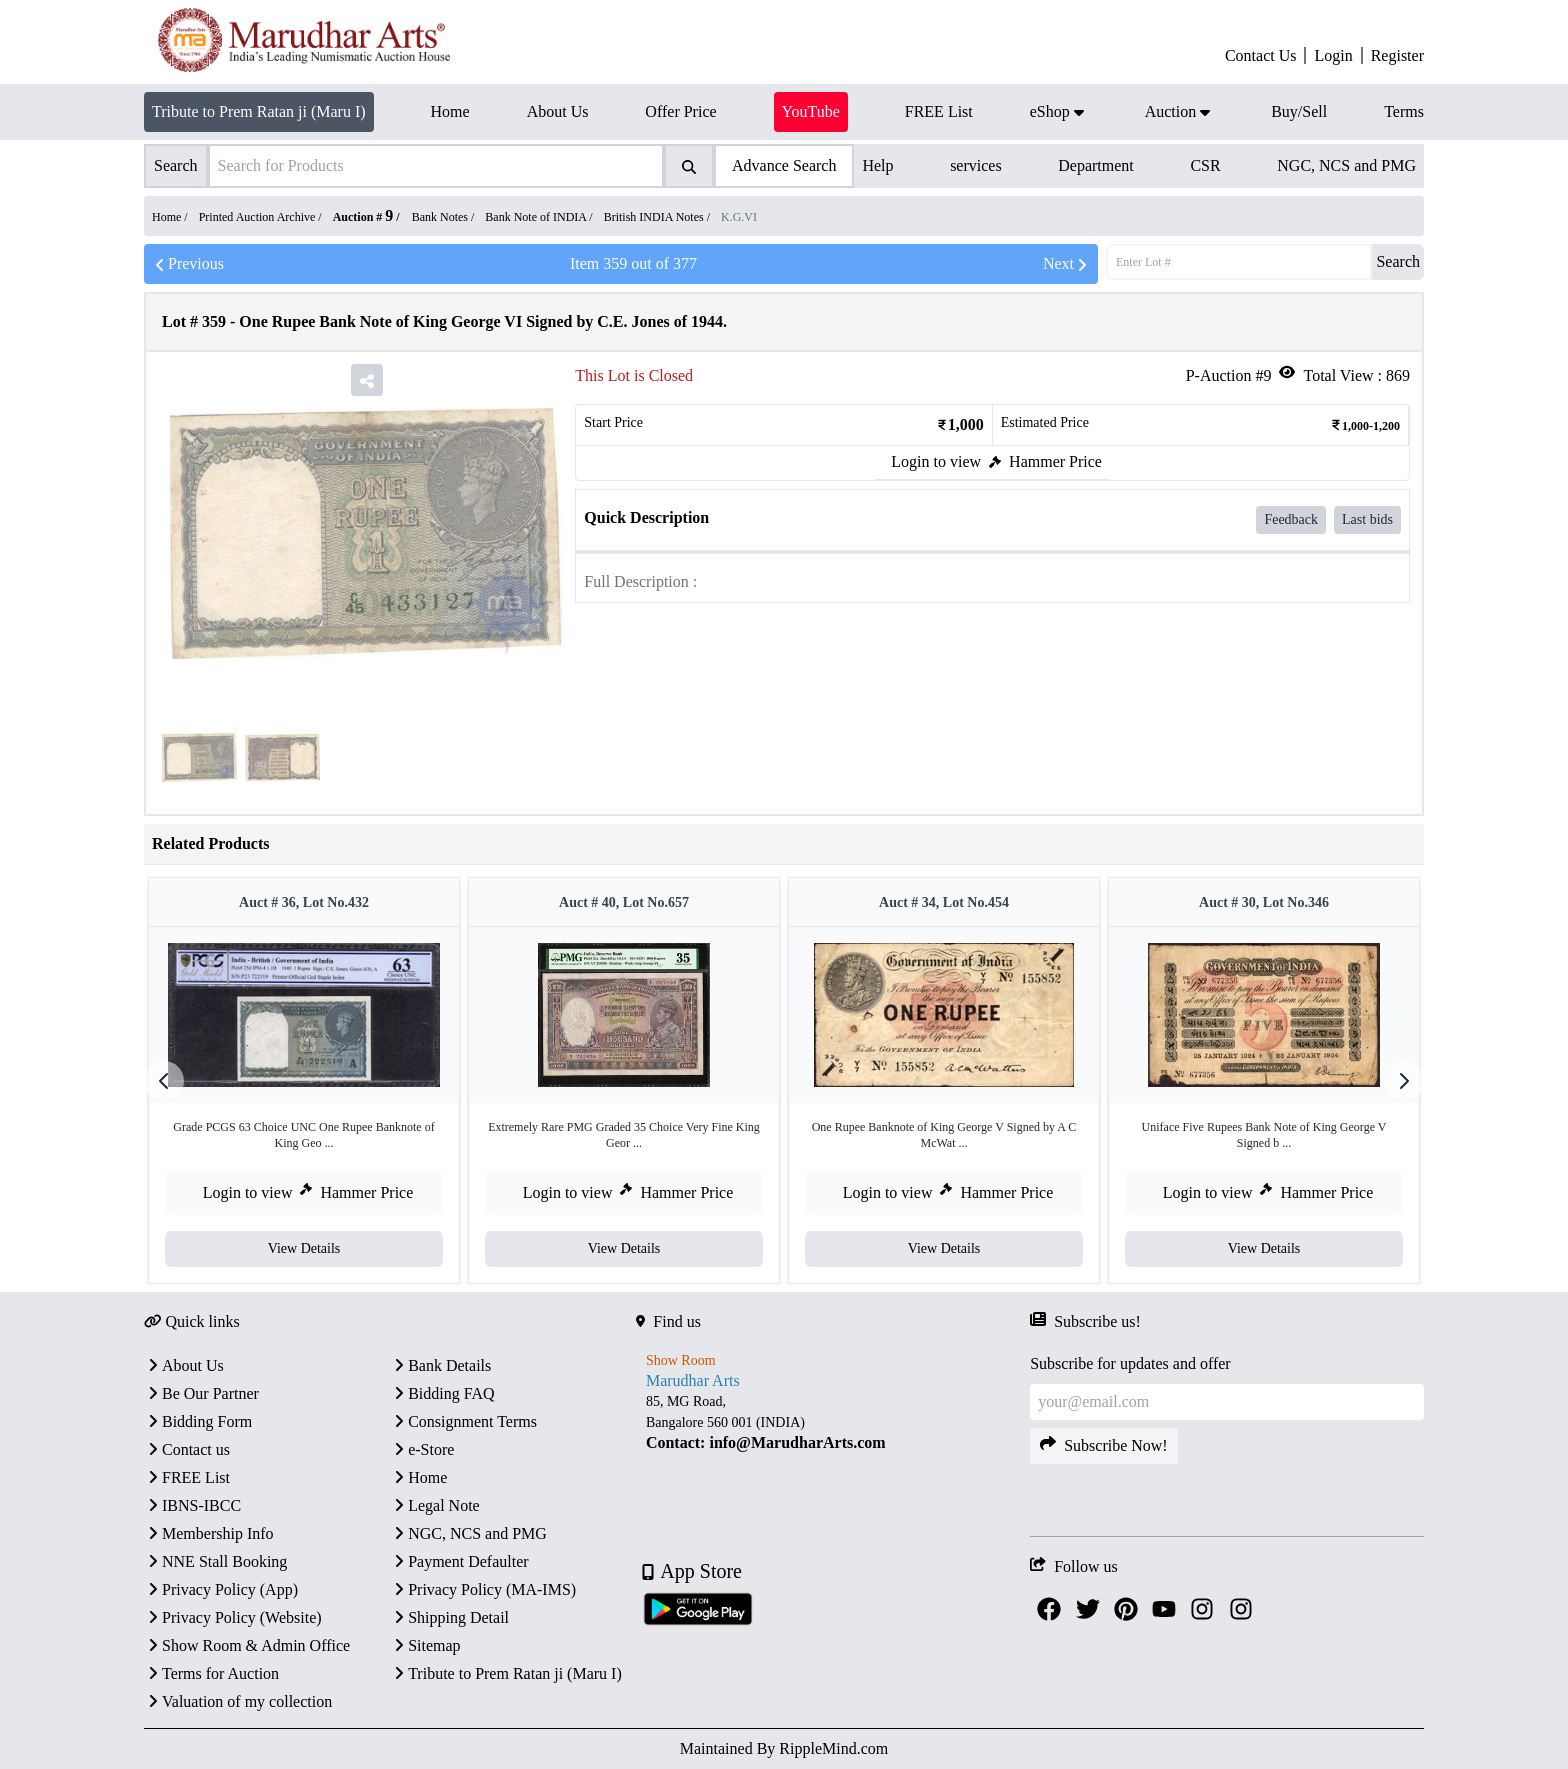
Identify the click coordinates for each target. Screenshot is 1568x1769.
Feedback (1291, 519)
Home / (171, 217)
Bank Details (440, 1365)
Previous (188, 264)
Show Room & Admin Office (247, 1645)
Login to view (936, 461)
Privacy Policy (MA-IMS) (483, 1589)
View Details (304, 1248)
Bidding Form (198, 1421)
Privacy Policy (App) (221, 1589)
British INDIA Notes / (658, 217)
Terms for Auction (211, 1673)
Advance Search (784, 165)
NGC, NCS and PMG (1346, 165)
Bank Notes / (445, 217)
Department (1096, 165)
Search (1398, 261)
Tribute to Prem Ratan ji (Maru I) (259, 111)
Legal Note (435, 1505)
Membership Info (209, 1533)
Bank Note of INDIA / (540, 217)
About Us (184, 1365)
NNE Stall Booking (215, 1561)
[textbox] (833, 1422)
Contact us (187, 1449)
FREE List (187, 1477)
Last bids (1367, 519)
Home (418, 1477)
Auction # (363, 217)
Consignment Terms (463, 1421)
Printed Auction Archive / (262, 217)
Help (877, 165)
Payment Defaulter (459, 1561)
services (976, 165)
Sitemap (425, 1645)
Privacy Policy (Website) (233, 1617)
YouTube (811, 111)
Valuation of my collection (238, 1701)
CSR (1205, 165)
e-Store (422, 1449)
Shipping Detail (449, 1617)
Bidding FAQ (442, 1393)
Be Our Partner (201, 1393)
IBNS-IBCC (192, 1505)
